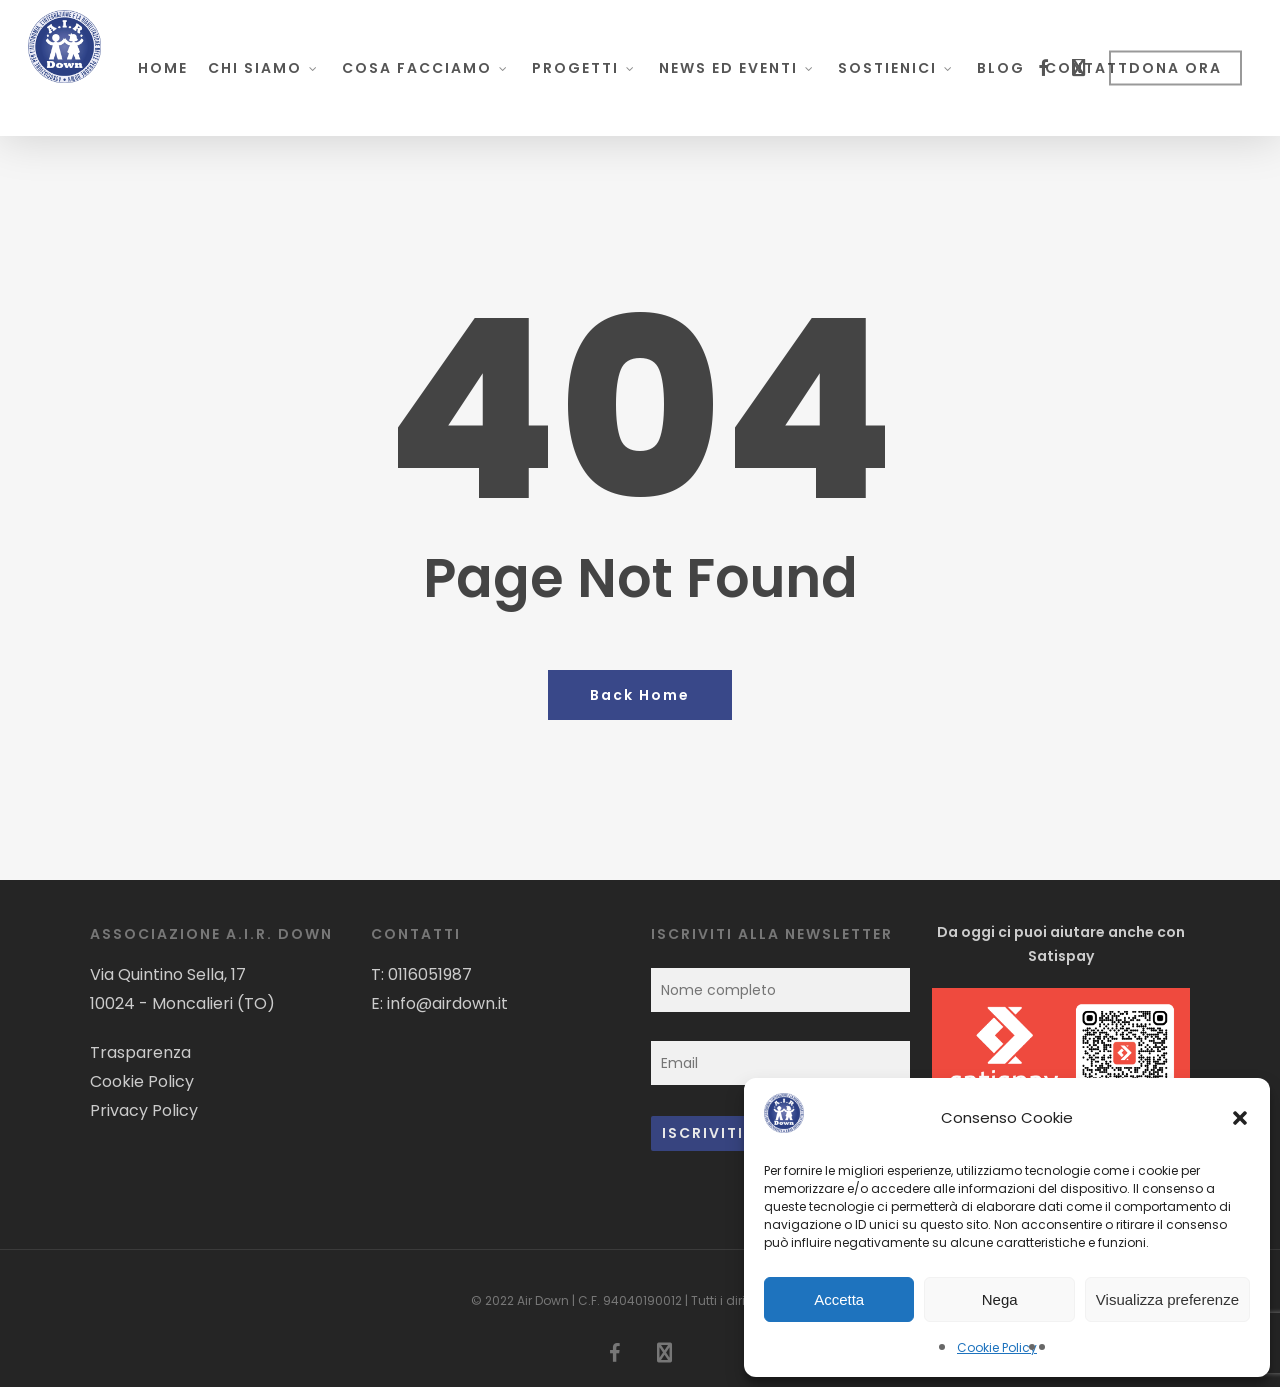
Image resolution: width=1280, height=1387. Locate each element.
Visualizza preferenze (1167, 1299)
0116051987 (430, 974)
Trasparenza (140, 1052)
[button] (1240, 1118)
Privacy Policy (144, 1110)
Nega (1000, 1299)
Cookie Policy (997, 1347)
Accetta (839, 1299)
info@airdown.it (447, 1003)
